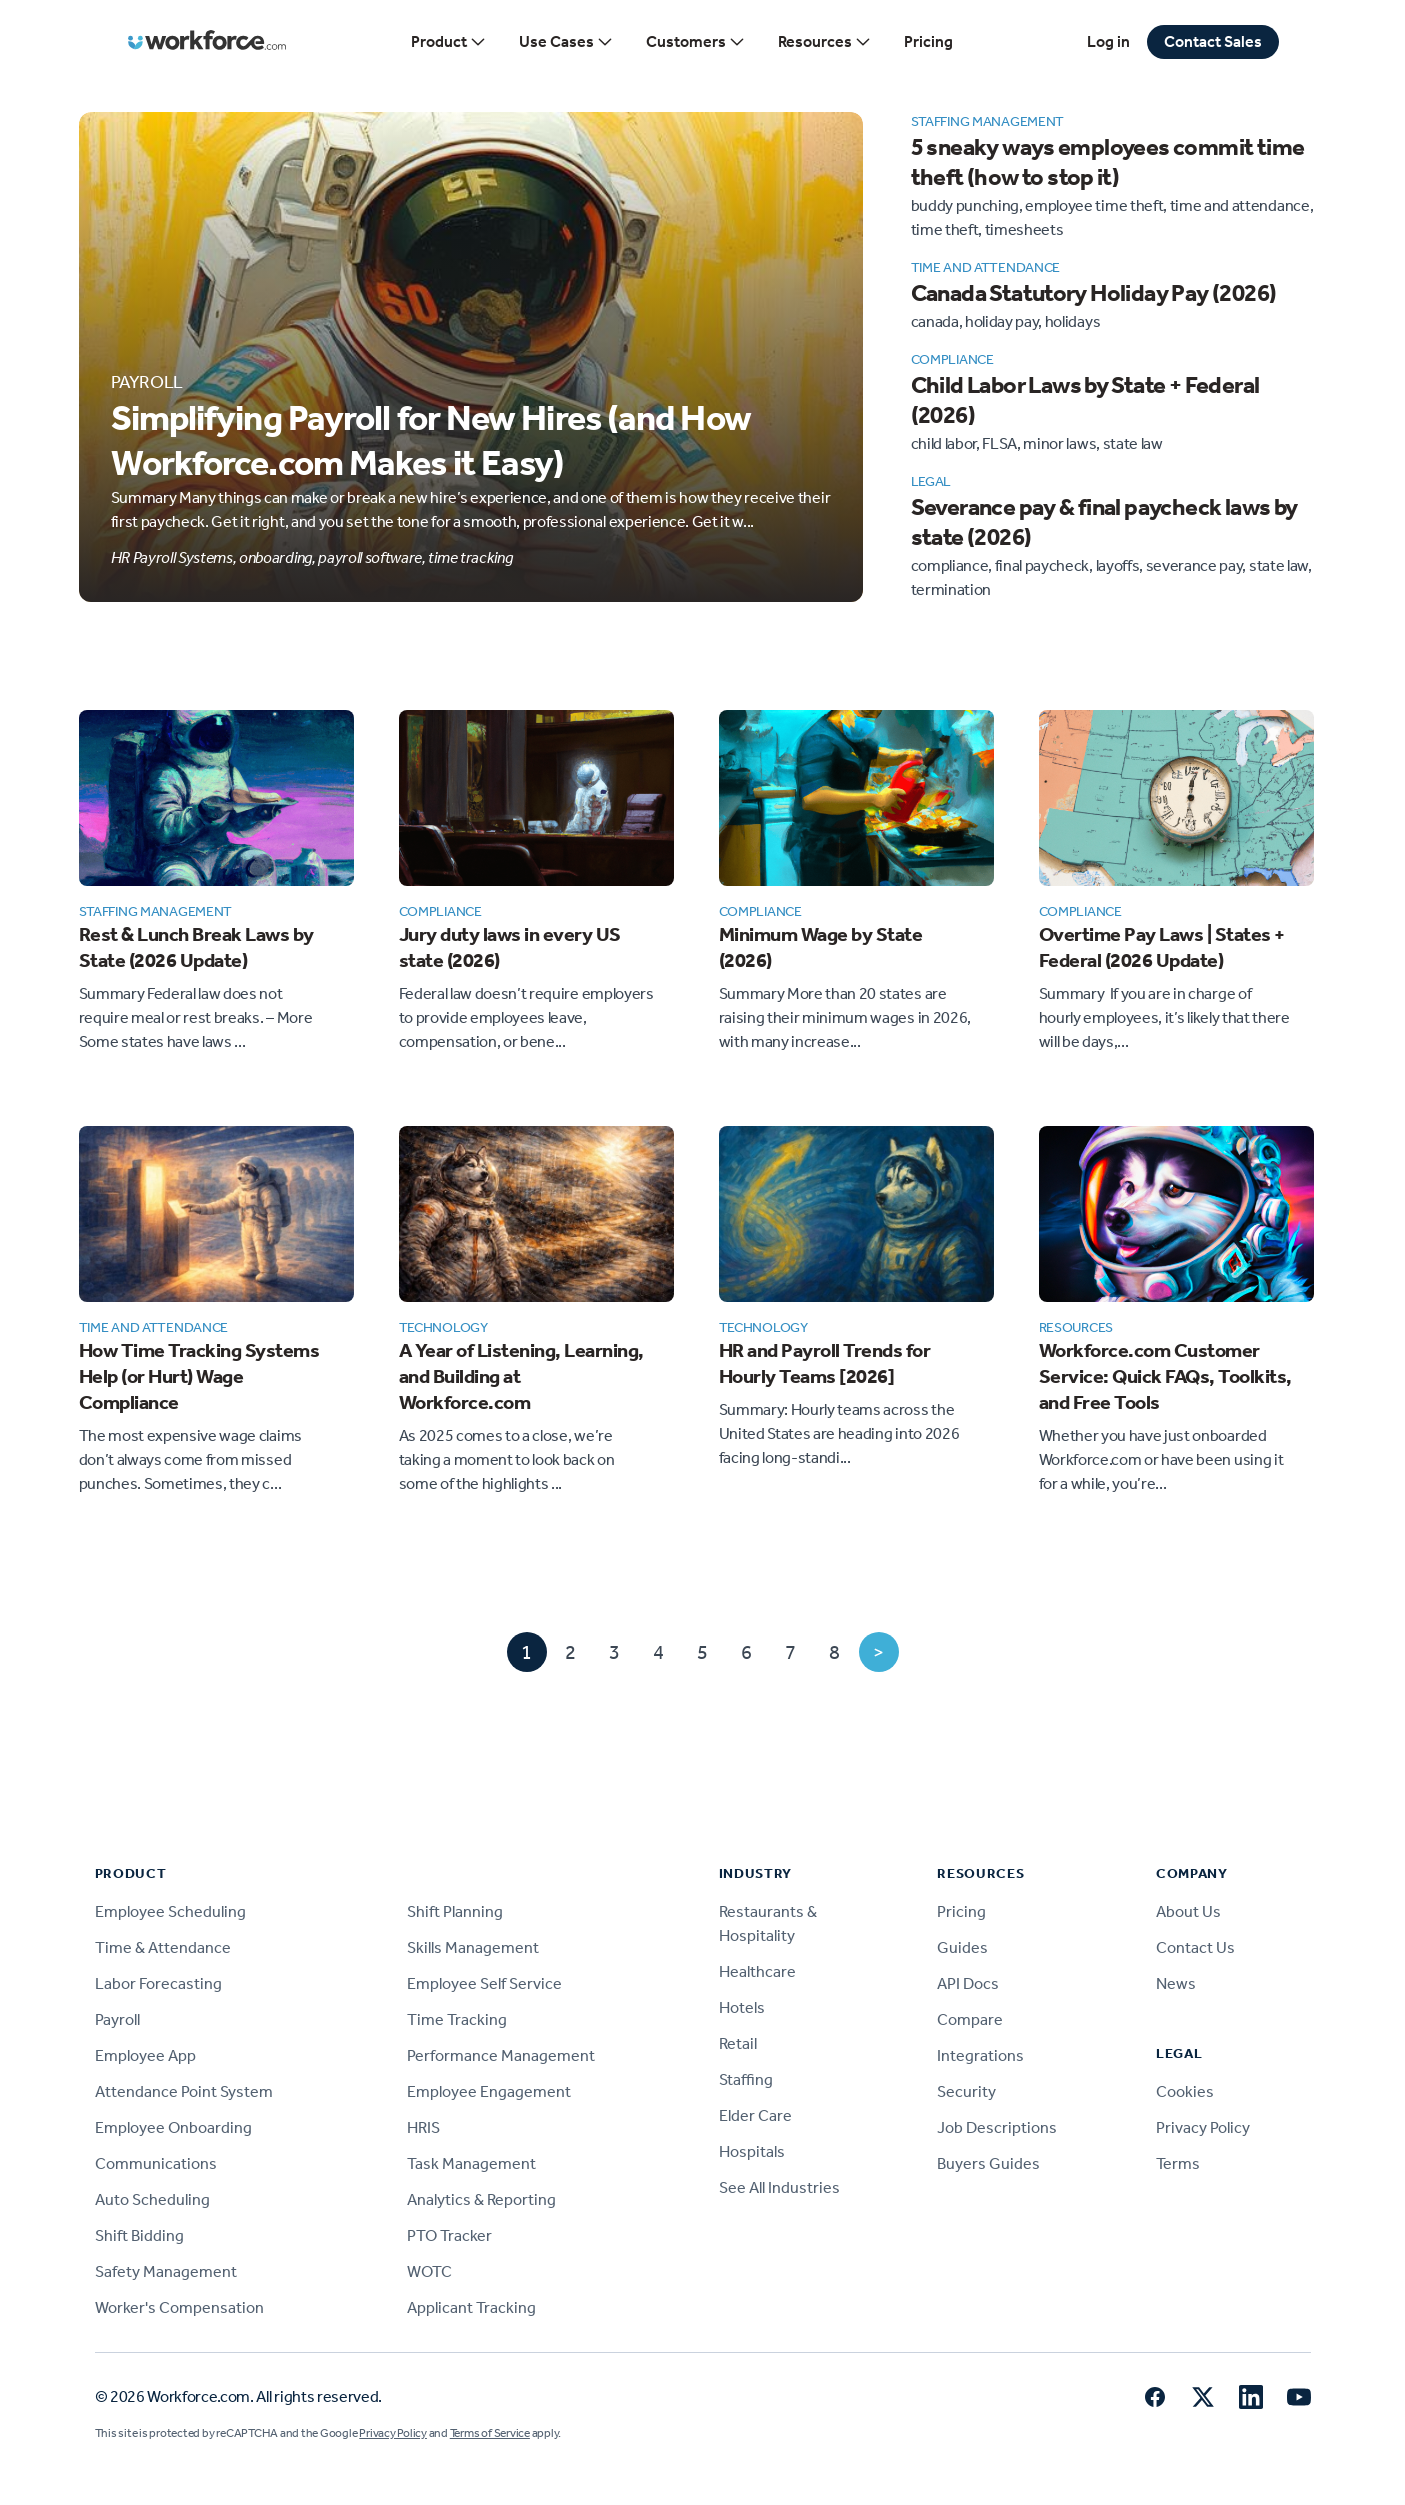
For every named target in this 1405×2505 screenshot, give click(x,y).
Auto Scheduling (152, 2199)
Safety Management (166, 2271)
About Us (1188, 1911)
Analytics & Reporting (481, 2199)
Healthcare (757, 1971)
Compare (970, 2019)
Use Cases (566, 42)
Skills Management (473, 1947)
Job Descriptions (997, 2127)
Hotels (742, 2007)
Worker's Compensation (179, 2307)
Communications (156, 2163)
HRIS (423, 2127)
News (1176, 1983)
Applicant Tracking (471, 2307)
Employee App (145, 2055)
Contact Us (1195, 1947)
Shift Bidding (139, 2235)
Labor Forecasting (158, 1983)
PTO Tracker (449, 2235)
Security (966, 2091)
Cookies (1185, 2091)
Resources (825, 42)
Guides (962, 1947)
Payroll (117, 2019)
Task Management (471, 2163)
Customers (696, 42)
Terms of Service (490, 2433)
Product (449, 42)
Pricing (928, 41)
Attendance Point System (184, 2091)
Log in (1108, 41)
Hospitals (752, 2151)
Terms (1178, 2163)
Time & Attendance (163, 1947)
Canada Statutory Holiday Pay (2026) (1094, 293)
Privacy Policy (1203, 2127)
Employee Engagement (489, 2091)
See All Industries (779, 2187)
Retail (738, 2043)
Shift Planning (455, 1911)
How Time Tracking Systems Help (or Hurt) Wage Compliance (199, 1376)
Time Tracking (457, 2019)
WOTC (429, 2271)
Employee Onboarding (173, 2127)
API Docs (968, 1983)
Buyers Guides (988, 2163)
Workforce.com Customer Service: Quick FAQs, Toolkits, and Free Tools (1165, 1376)
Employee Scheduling (170, 1911)
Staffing (746, 2079)
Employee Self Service (484, 1983)
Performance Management (501, 2055)
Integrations (980, 2055)
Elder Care (755, 2115)
